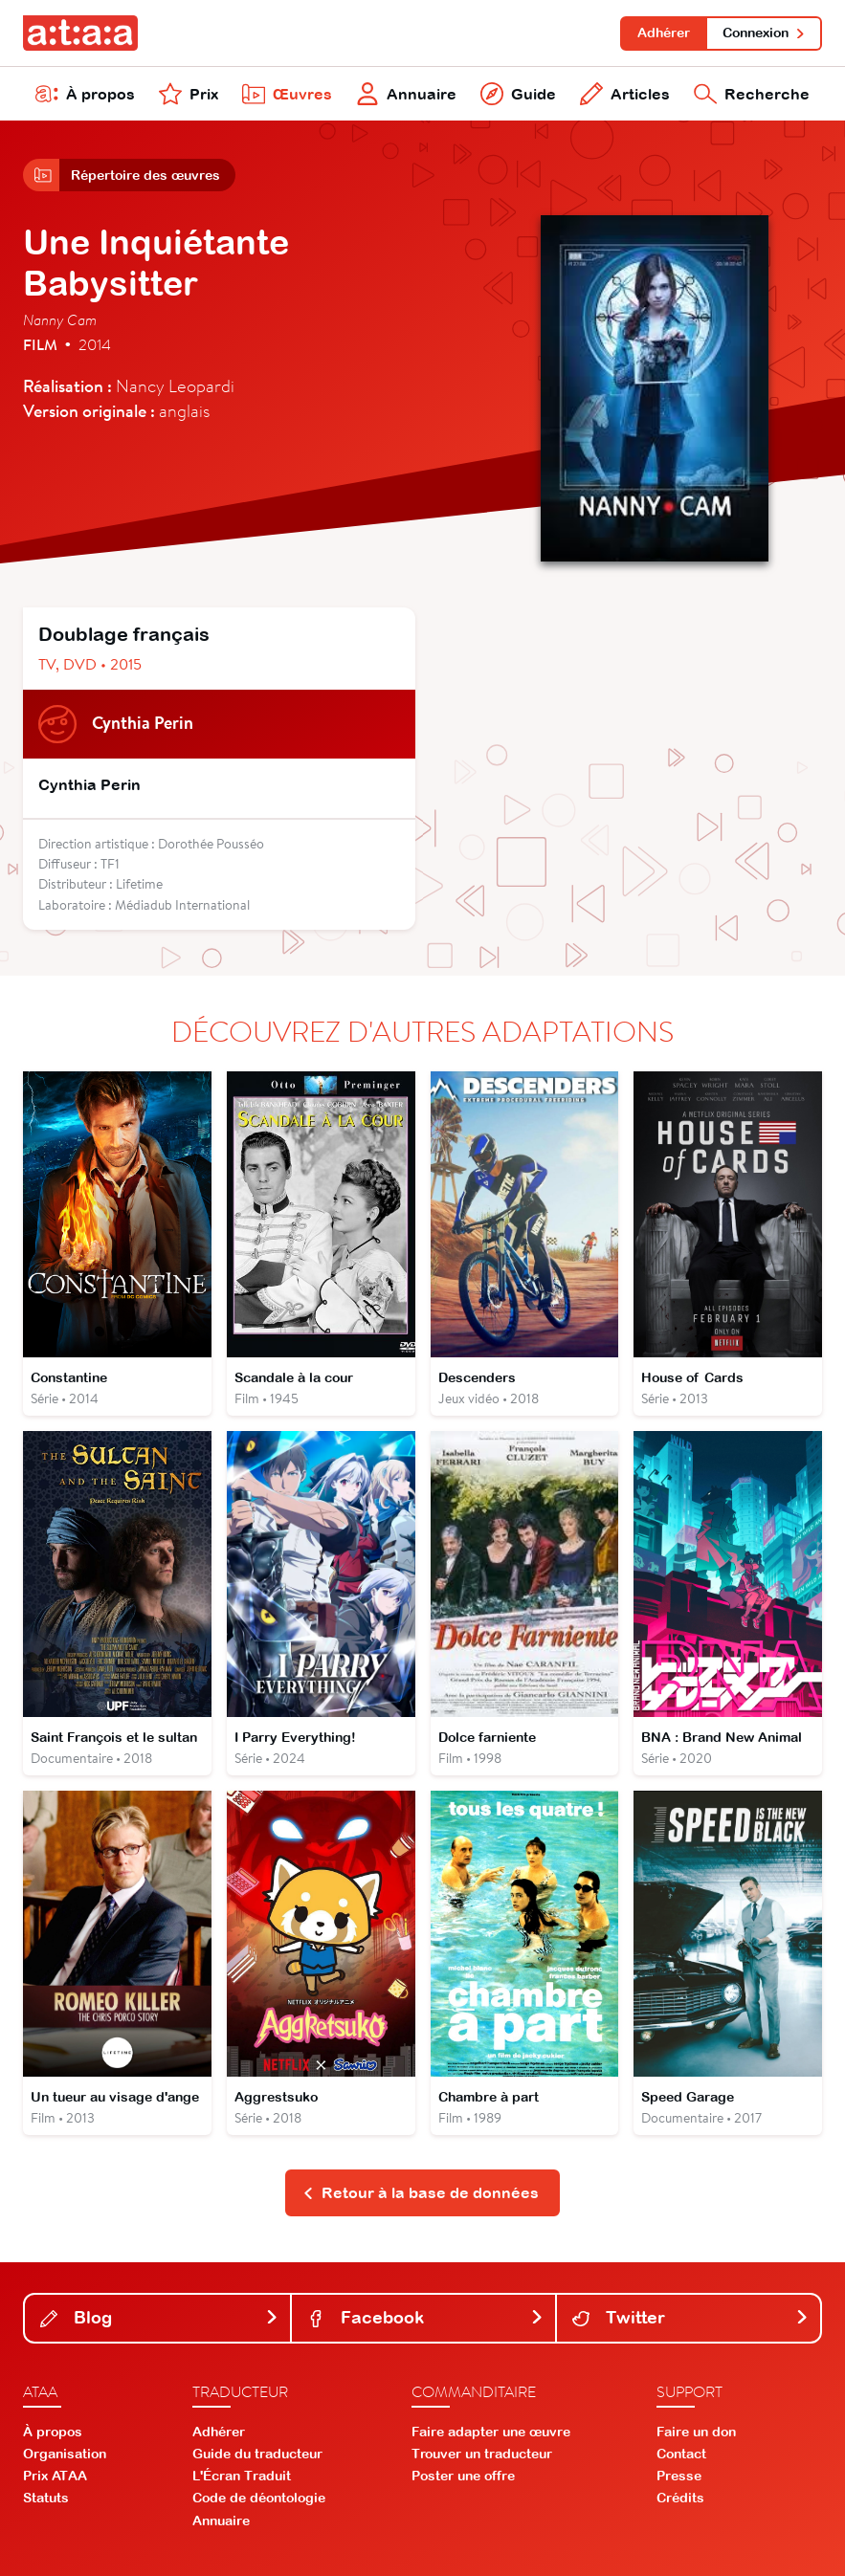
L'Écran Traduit (241, 2475)
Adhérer (663, 32)
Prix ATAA (55, 2475)
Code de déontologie (258, 2497)
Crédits (680, 2497)
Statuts (46, 2497)
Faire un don (696, 2431)
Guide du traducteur (257, 2453)
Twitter (690, 2317)
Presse (678, 2475)
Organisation (64, 2453)
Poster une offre (463, 2475)
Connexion (764, 32)
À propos (85, 93)
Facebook (425, 2317)
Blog (159, 2317)
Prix (188, 93)
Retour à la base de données (420, 2192)
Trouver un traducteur (481, 2453)
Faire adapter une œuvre (490, 2431)
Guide (518, 93)
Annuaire (406, 93)
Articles (625, 93)
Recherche (752, 93)
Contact (681, 2453)
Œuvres (287, 93)
